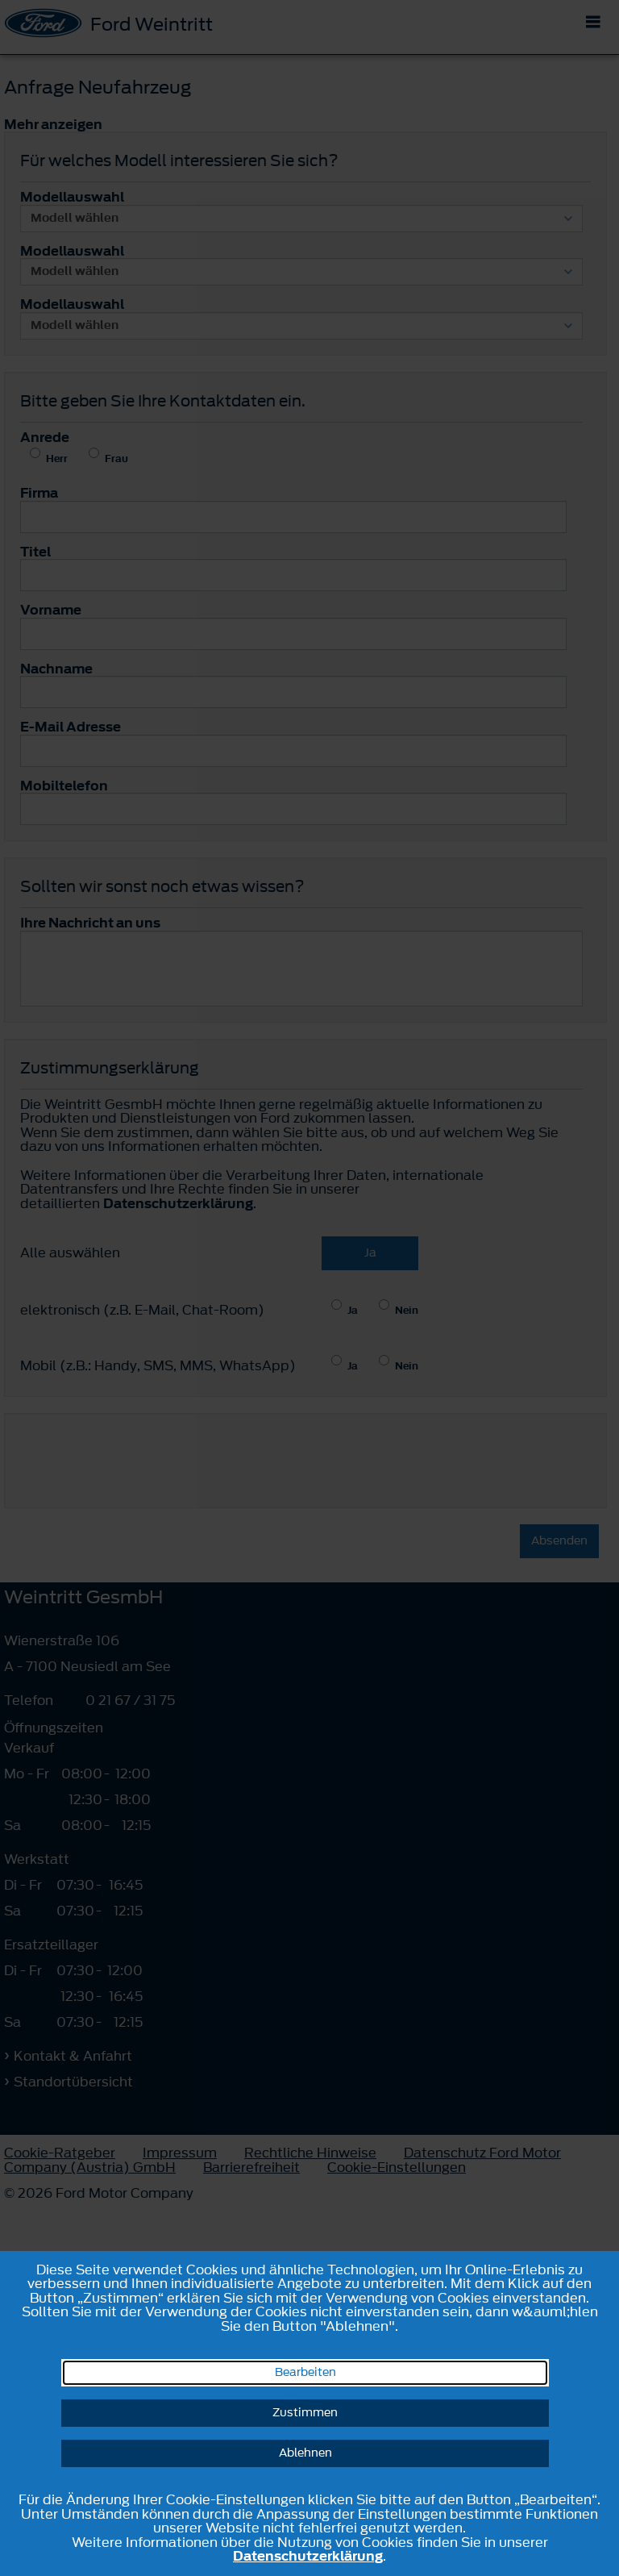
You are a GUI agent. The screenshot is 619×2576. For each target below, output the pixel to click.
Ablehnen (305, 2453)
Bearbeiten (305, 2372)
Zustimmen (305, 2412)
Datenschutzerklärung (308, 2556)
